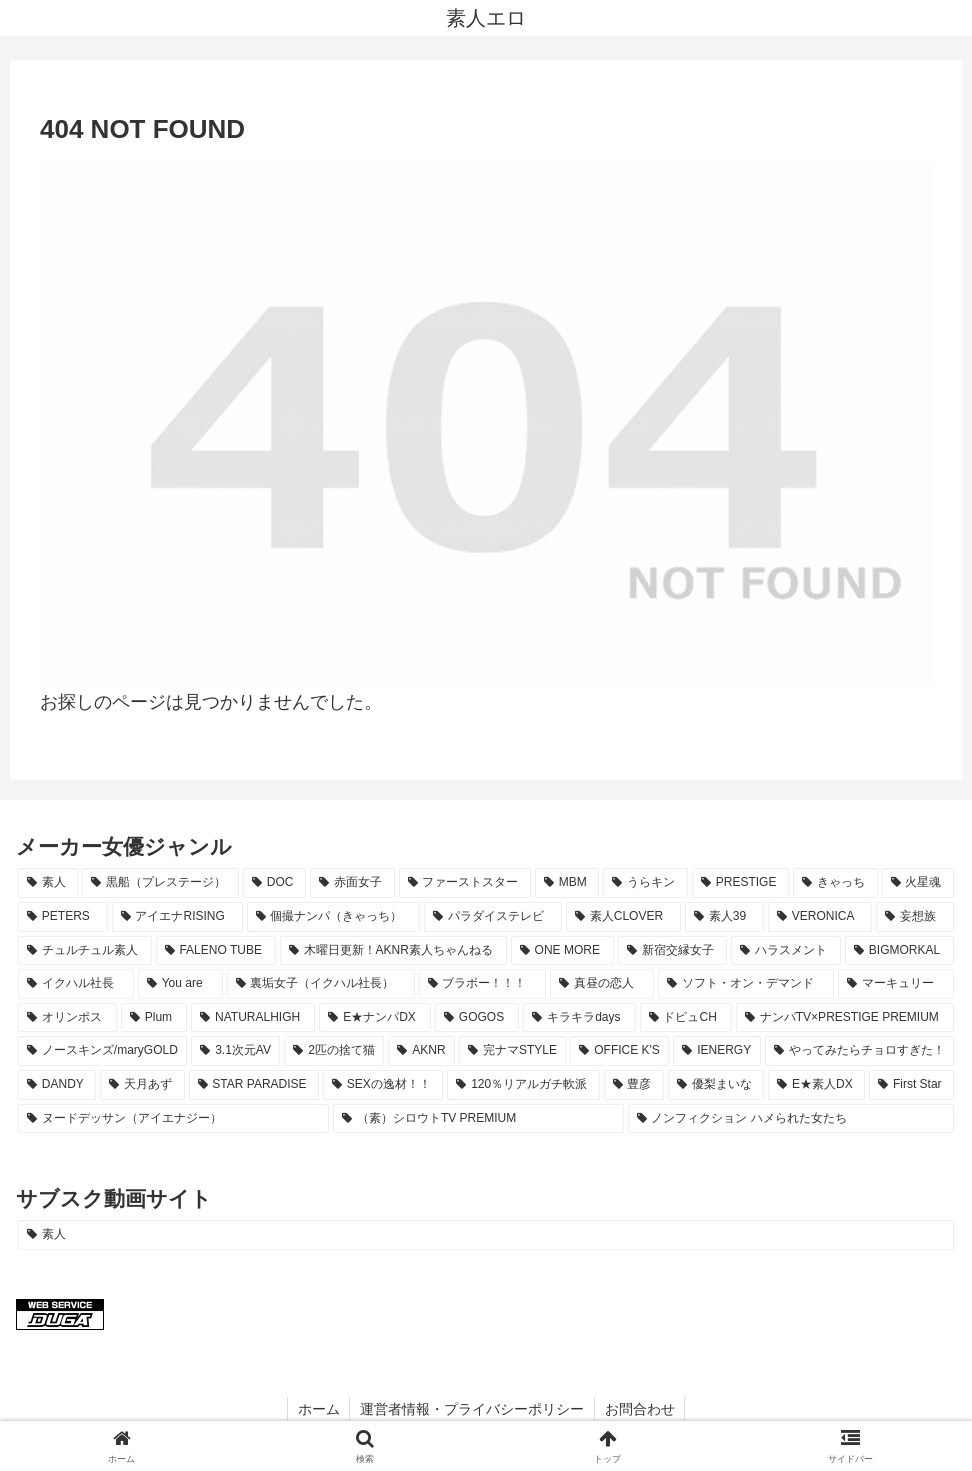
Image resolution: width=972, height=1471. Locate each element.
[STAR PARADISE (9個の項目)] (254, 1085)
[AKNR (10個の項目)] (421, 1051)
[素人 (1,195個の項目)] (486, 1235)
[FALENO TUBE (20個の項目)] (216, 951)
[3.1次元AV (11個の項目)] (235, 1051)
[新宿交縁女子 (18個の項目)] (673, 951)
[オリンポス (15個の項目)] (67, 1018)
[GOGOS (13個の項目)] (477, 1018)
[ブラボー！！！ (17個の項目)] (483, 984)
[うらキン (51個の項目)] (645, 883)
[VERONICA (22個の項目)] (820, 917)
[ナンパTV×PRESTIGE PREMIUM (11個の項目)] (845, 1018)
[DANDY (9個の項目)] (57, 1085)
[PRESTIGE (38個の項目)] (740, 883)
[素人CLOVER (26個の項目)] (623, 917)
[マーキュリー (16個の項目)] (896, 984)
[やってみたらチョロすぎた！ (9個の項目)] (859, 1051)
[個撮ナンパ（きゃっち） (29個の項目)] (334, 917)
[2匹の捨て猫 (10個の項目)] (334, 1051)
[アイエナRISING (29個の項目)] (177, 917)
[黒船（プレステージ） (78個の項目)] (160, 883)
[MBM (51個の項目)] (567, 883)
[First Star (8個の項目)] (911, 1085)
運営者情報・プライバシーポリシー (472, 1409)
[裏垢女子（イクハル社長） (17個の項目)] (321, 984)
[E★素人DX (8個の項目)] (816, 1085)
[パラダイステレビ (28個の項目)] (493, 917)
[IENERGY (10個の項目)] (716, 1051)
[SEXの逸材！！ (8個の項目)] (383, 1085)
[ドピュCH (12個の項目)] (686, 1018)
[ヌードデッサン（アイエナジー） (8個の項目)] (173, 1119)
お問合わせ (640, 1409)
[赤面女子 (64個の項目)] (352, 883)
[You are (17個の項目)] (180, 984)
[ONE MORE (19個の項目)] (562, 951)
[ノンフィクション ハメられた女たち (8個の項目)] (791, 1119)
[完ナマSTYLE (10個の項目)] (512, 1051)
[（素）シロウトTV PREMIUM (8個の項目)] (478, 1119)
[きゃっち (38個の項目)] (835, 883)
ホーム (318, 1409)
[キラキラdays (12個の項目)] (579, 1018)
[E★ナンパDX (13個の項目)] (375, 1018)
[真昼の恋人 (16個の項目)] (602, 984)
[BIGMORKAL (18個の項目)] (899, 951)
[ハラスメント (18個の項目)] (786, 951)
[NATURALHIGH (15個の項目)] (253, 1018)
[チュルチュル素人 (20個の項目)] (85, 951)
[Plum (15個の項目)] (154, 1018)
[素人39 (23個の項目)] (724, 917)
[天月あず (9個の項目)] (142, 1085)
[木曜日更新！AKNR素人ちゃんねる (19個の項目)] (393, 951)
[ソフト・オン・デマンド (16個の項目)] (746, 984)
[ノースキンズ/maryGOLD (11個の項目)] (102, 1051)
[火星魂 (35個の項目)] (918, 883)
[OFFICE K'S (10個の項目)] (619, 1051)
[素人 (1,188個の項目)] (48, 883)
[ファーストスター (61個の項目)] (465, 883)
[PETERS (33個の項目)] (63, 917)
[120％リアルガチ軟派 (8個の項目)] (523, 1085)
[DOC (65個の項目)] (274, 883)
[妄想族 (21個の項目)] (915, 917)
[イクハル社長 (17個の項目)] (76, 984)
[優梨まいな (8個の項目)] (716, 1085)
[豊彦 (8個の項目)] (634, 1085)
